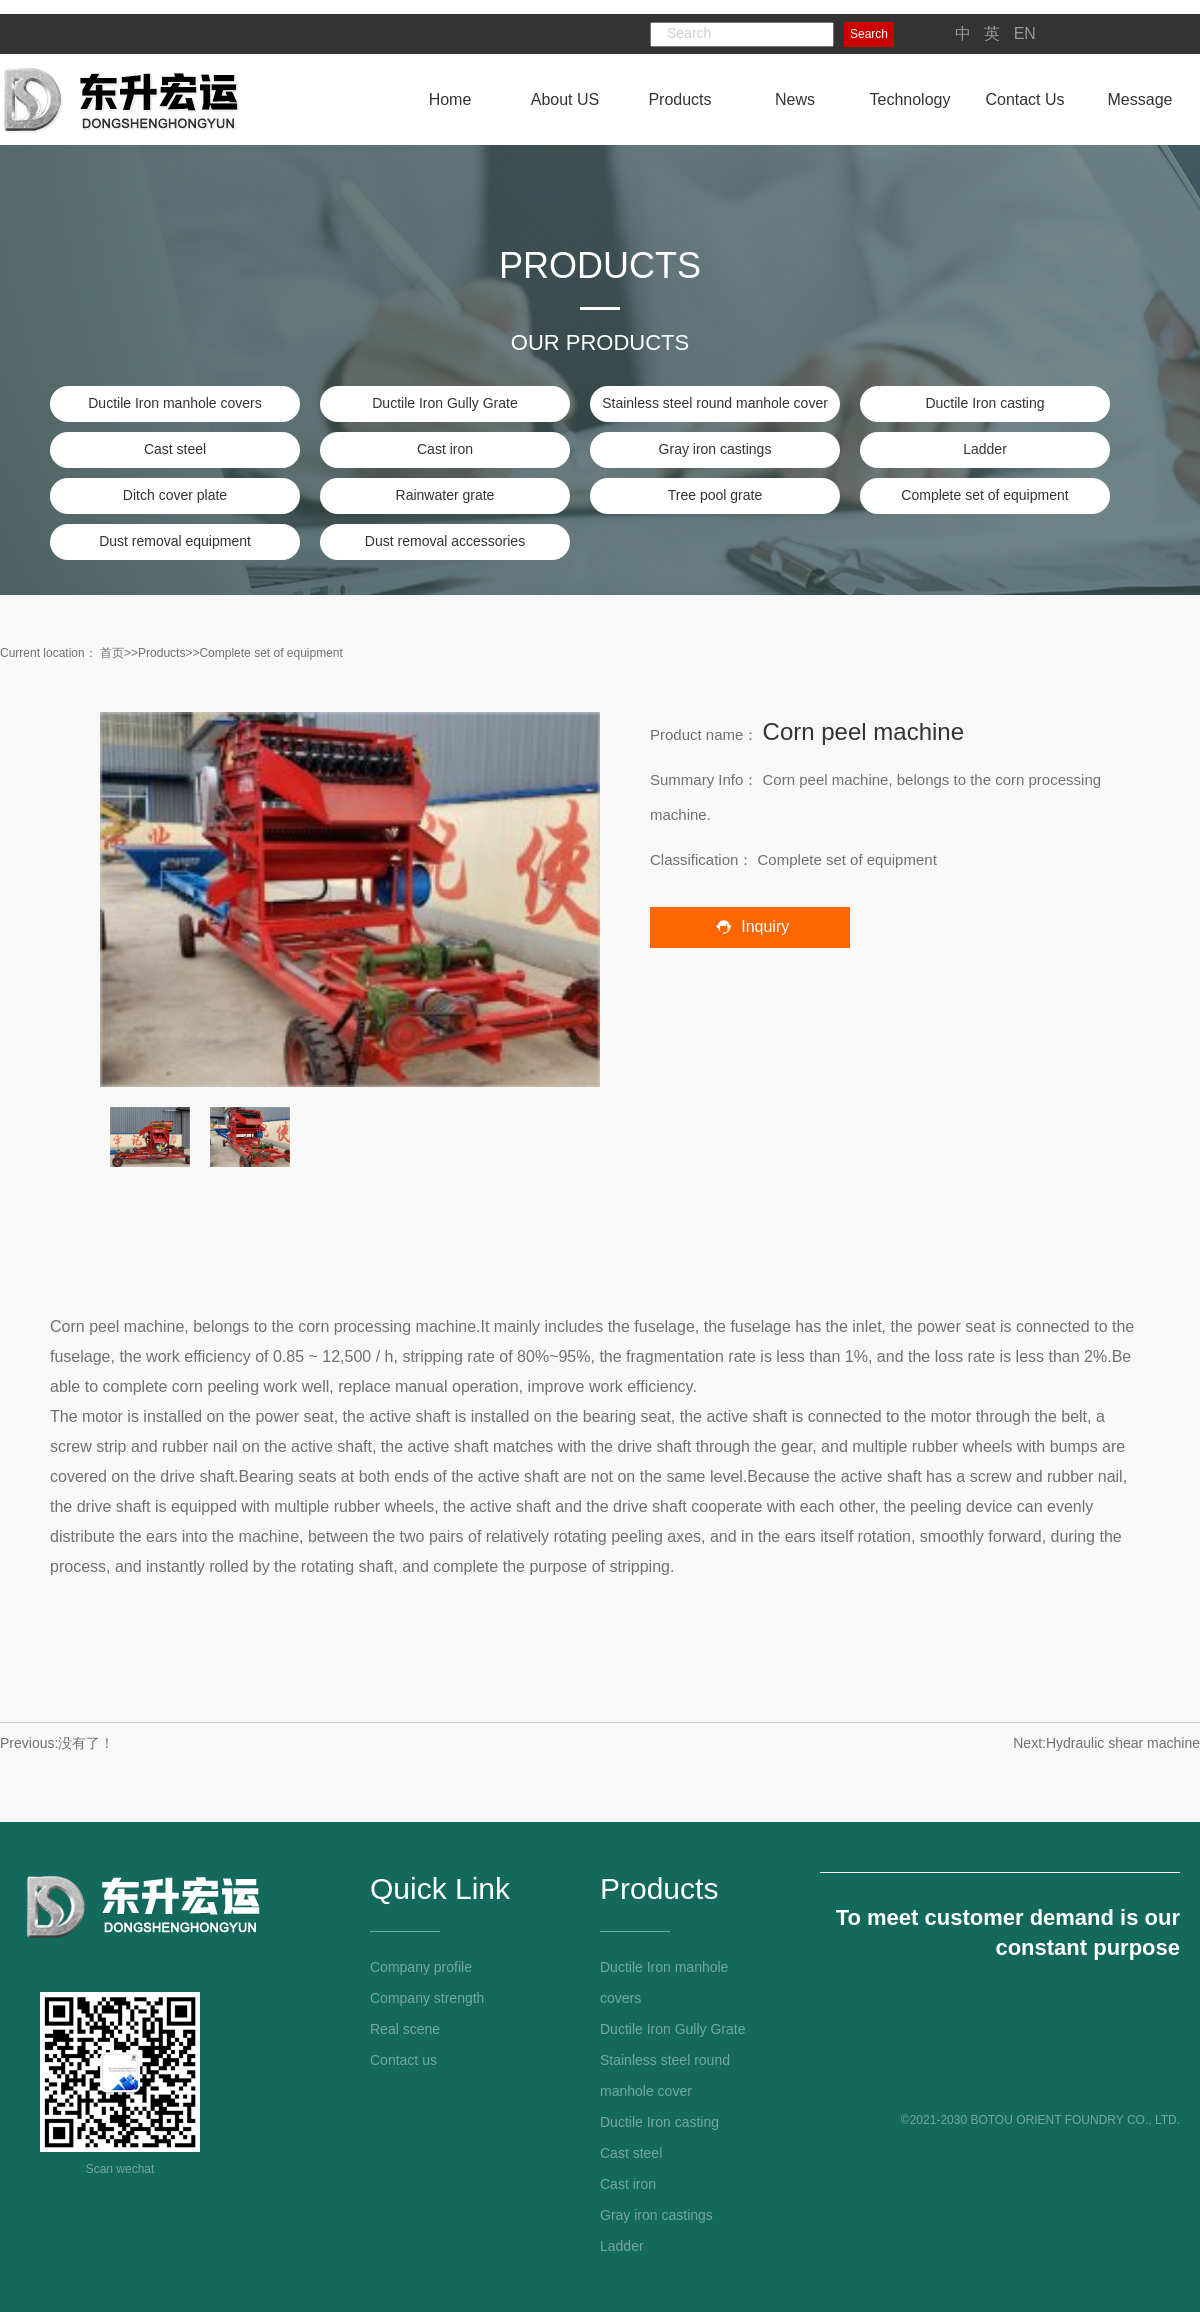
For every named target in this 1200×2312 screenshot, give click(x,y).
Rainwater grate (445, 495)
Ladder (985, 449)
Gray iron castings (715, 449)
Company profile (421, 1967)
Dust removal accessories (445, 541)
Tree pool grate (715, 495)
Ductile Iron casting (984, 403)
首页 (112, 653)
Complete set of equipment (984, 495)
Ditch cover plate (175, 495)
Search (869, 34)
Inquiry (750, 926)
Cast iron (445, 449)
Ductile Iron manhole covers (175, 403)
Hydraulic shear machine (1123, 1743)
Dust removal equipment (175, 541)
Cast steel (175, 449)
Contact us (403, 2060)
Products (161, 653)
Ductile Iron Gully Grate (445, 403)
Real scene (405, 2029)
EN (1025, 33)
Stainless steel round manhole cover (715, 403)
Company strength (427, 1998)
